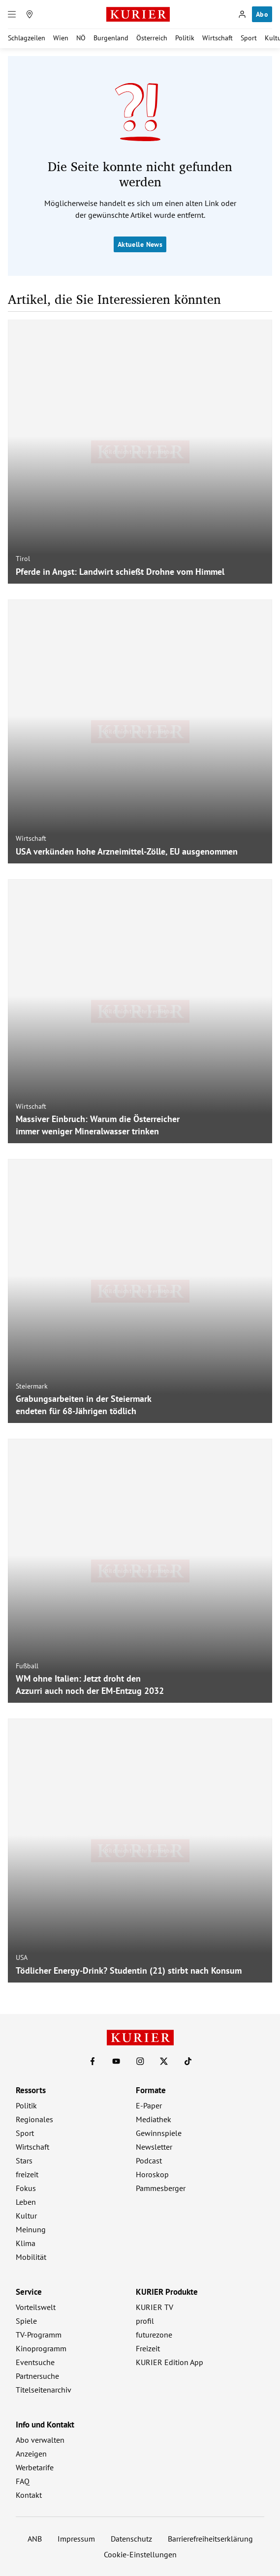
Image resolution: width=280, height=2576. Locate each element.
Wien (60, 37)
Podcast (149, 2160)
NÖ (81, 37)
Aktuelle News (140, 244)
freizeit (27, 2174)
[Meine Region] (29, 14)
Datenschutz (131, 2539)
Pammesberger (161, 2188)
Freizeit (148, 2348)
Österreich (151, 37)
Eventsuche (35, 2362)
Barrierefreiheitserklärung (210, 2539)
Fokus (26, 2188)
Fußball (27, 1666)
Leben (26, 2202)
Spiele (26, 2321)
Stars (24, 2160)
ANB (35, 2539)
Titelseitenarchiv (43, 2390)
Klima (25, 2243)
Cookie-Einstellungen (140, 2554)
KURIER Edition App (169, 2362)
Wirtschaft (217, 37)
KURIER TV (154, 2307)
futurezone (154, 2334)
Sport (249, 37)
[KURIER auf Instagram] (140, 2061)
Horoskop (152, 2174)
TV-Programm (39, 2334)
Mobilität (31, 2257)
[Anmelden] (242, 14)
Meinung (31, 2229)
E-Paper (149, 2105)
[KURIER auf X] (164, 2061)
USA (22, 1957)
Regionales (34, 2119)
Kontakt (29, 2495)
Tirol (23, 559)
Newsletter (154, 2147)
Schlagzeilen (26, 37)
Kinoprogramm (41, 2348)
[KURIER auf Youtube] (116, 2061)
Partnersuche (37, 2376)
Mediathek (153, 2119)
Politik (184, 37)
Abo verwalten (40, 2440)
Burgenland (110, 37)
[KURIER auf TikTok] (188, 2061)
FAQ (23, 2481)
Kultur (26, 2216)
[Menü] (12, 14)
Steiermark (32, 1386)
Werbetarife (35, 2467)
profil (145, 2321)
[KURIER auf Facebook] (92, 2061)
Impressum (76, 2539)
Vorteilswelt (36, 2307)
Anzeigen (31, 2453)
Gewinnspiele (159, 2133)
